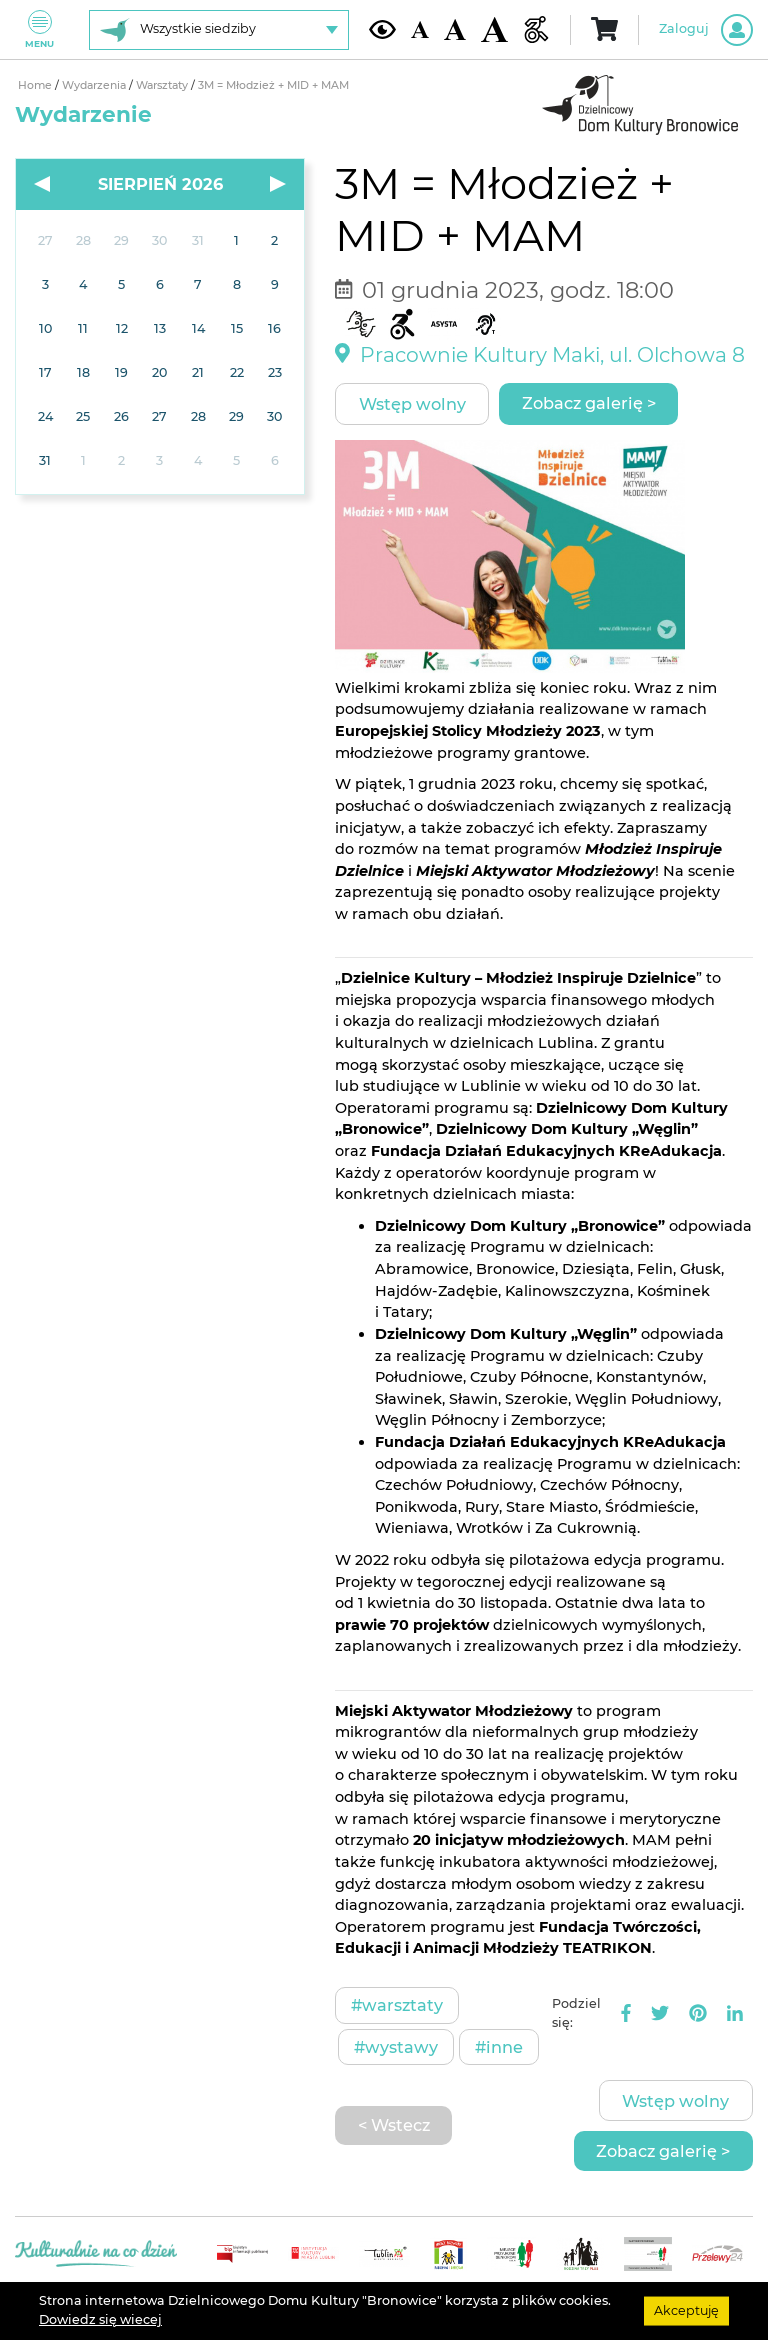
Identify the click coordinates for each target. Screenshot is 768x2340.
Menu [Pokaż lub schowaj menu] (39, 29)
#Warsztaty (397, 2005)
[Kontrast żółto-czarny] (382, 29)
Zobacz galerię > (589, 403)
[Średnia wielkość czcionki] (455, 29)
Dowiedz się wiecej (100, 2319)
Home (36, 85)
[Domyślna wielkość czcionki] (420, 29)
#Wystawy (396, 2047)
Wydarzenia (95, 85)
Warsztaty (163, 85)
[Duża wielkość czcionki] (494, 30)
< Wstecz (394, 2125)
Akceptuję (686, 2310)
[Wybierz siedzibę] (219, 30)
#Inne (499, 2047)
